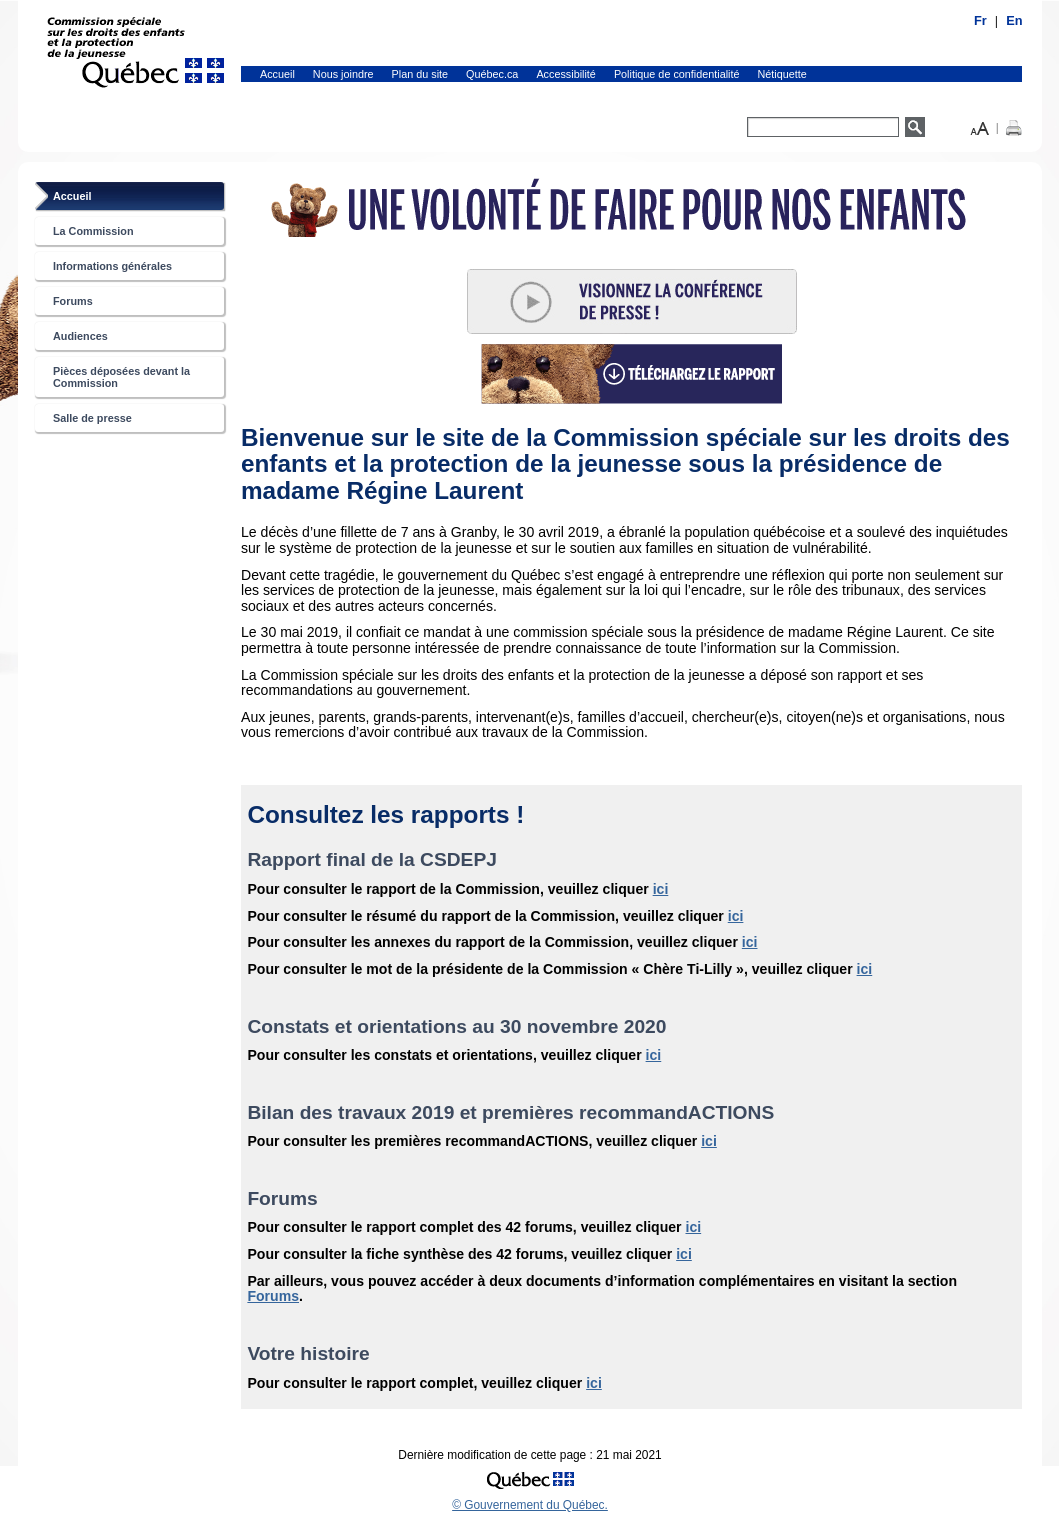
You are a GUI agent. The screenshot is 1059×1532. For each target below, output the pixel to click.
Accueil (277, 74)
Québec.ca (492, 74)
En (1014, 20)
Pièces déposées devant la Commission (121, 377)
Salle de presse (92, 418)
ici (661, 889)
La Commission (93, 231)
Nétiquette (782, 74)
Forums (73, 301)
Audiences (80, 336)
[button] (980, 126)
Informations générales (112, 266)
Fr (980, 20)
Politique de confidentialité (677, 74)
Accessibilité (566, 74)
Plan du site (420, 74)
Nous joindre (343, 74)
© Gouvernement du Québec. (530, 1505)
